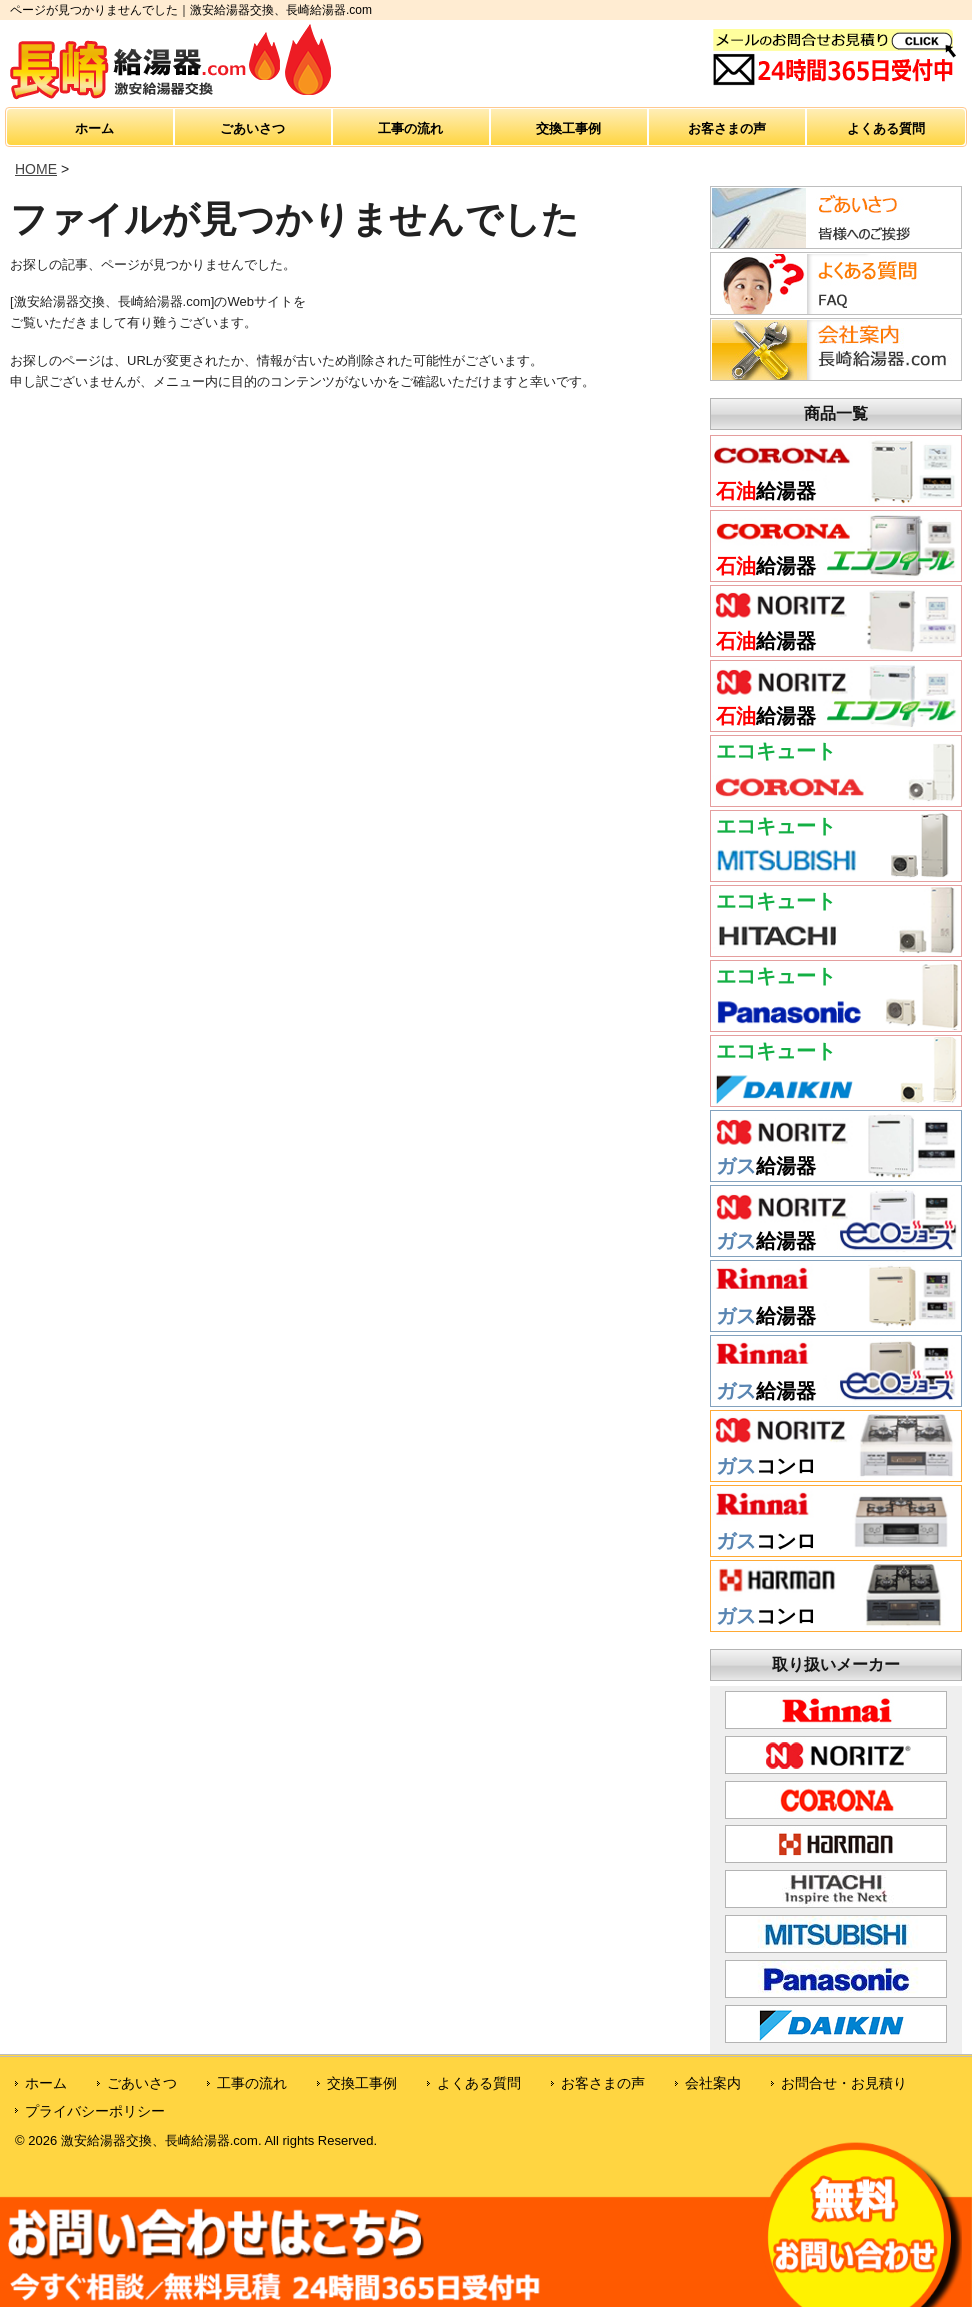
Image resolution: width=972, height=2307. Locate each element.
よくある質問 (886, 128)
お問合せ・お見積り (844, 2083)
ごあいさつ (252, 128)
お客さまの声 (727, 128)
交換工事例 (568, 128)
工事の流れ (410, 128)
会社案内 (713, 2083)
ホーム (94, 128)
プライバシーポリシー (95, 2111)
